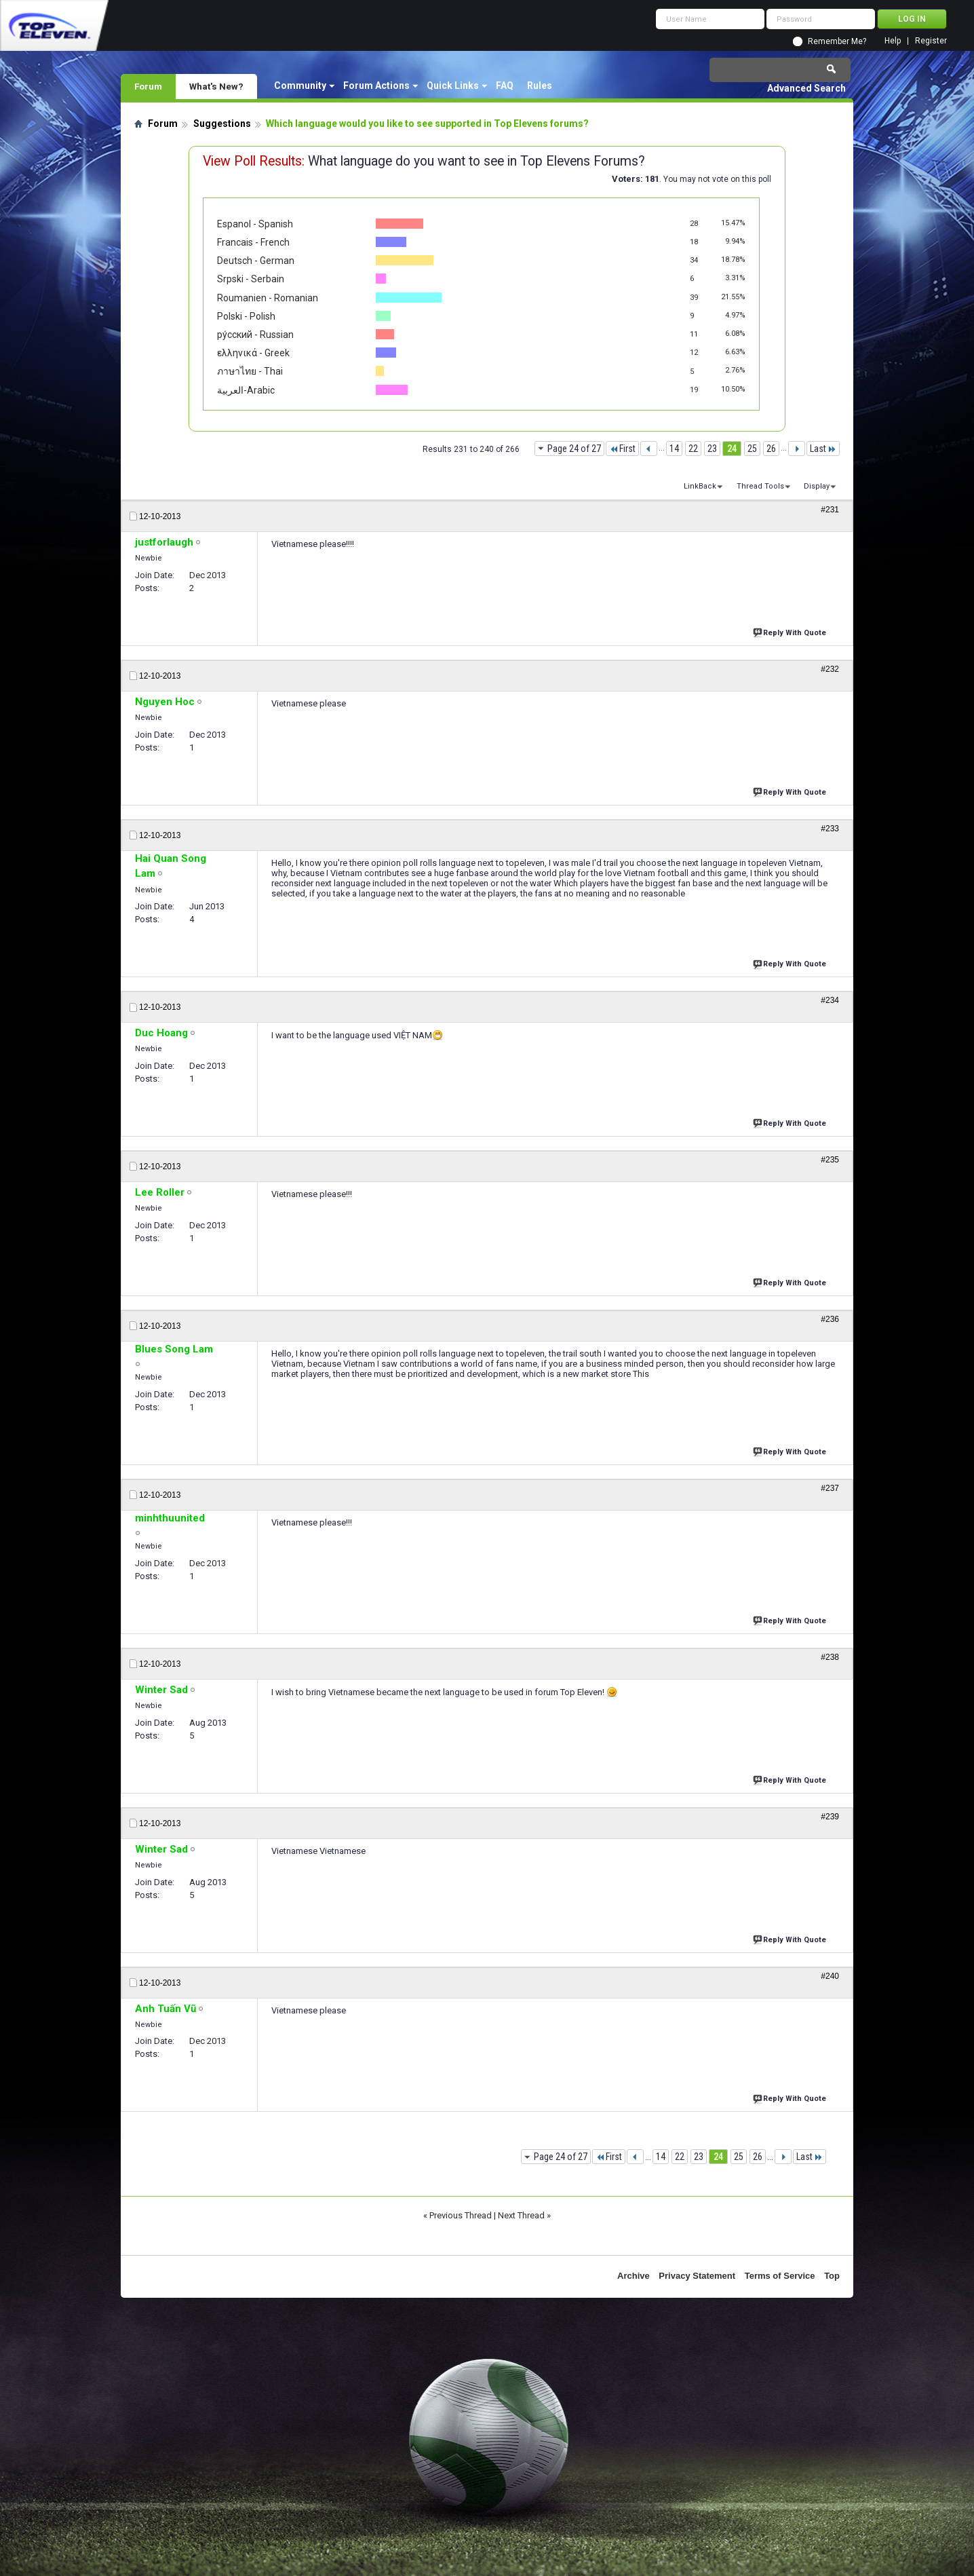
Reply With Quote (791, 631)
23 (712, 448)
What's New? (216, 86)
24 (732, 448)
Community (300, 85)
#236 (830, 1319)
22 (693, 448)
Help (892, 41)
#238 (830, 1657)
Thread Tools (760, 486)
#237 (830, 1488)
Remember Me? (837, 41)
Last (823, 448)
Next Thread (521, 2215)
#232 (830, 669)
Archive (633, 2276)
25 (752, 448)
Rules (539, 85)
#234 (830, 1000)
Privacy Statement (697, 2276)
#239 (830, 1816)
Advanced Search (806, 88)
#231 (830, 509)
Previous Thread (460, 2215)
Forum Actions (376, 85)
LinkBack (700, 486)
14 (674, 448)
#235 (830, 1159)
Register (931, 41)
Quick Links (453, 85)
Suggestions (222, 123)
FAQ (504, 85)
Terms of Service (780, 2276)
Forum (148, 86)
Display (817, 486)
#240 (830, 1976)
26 (771, 448)
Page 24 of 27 (574, 448)
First (622, 448)
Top (832, 2276)
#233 (830, 828)
